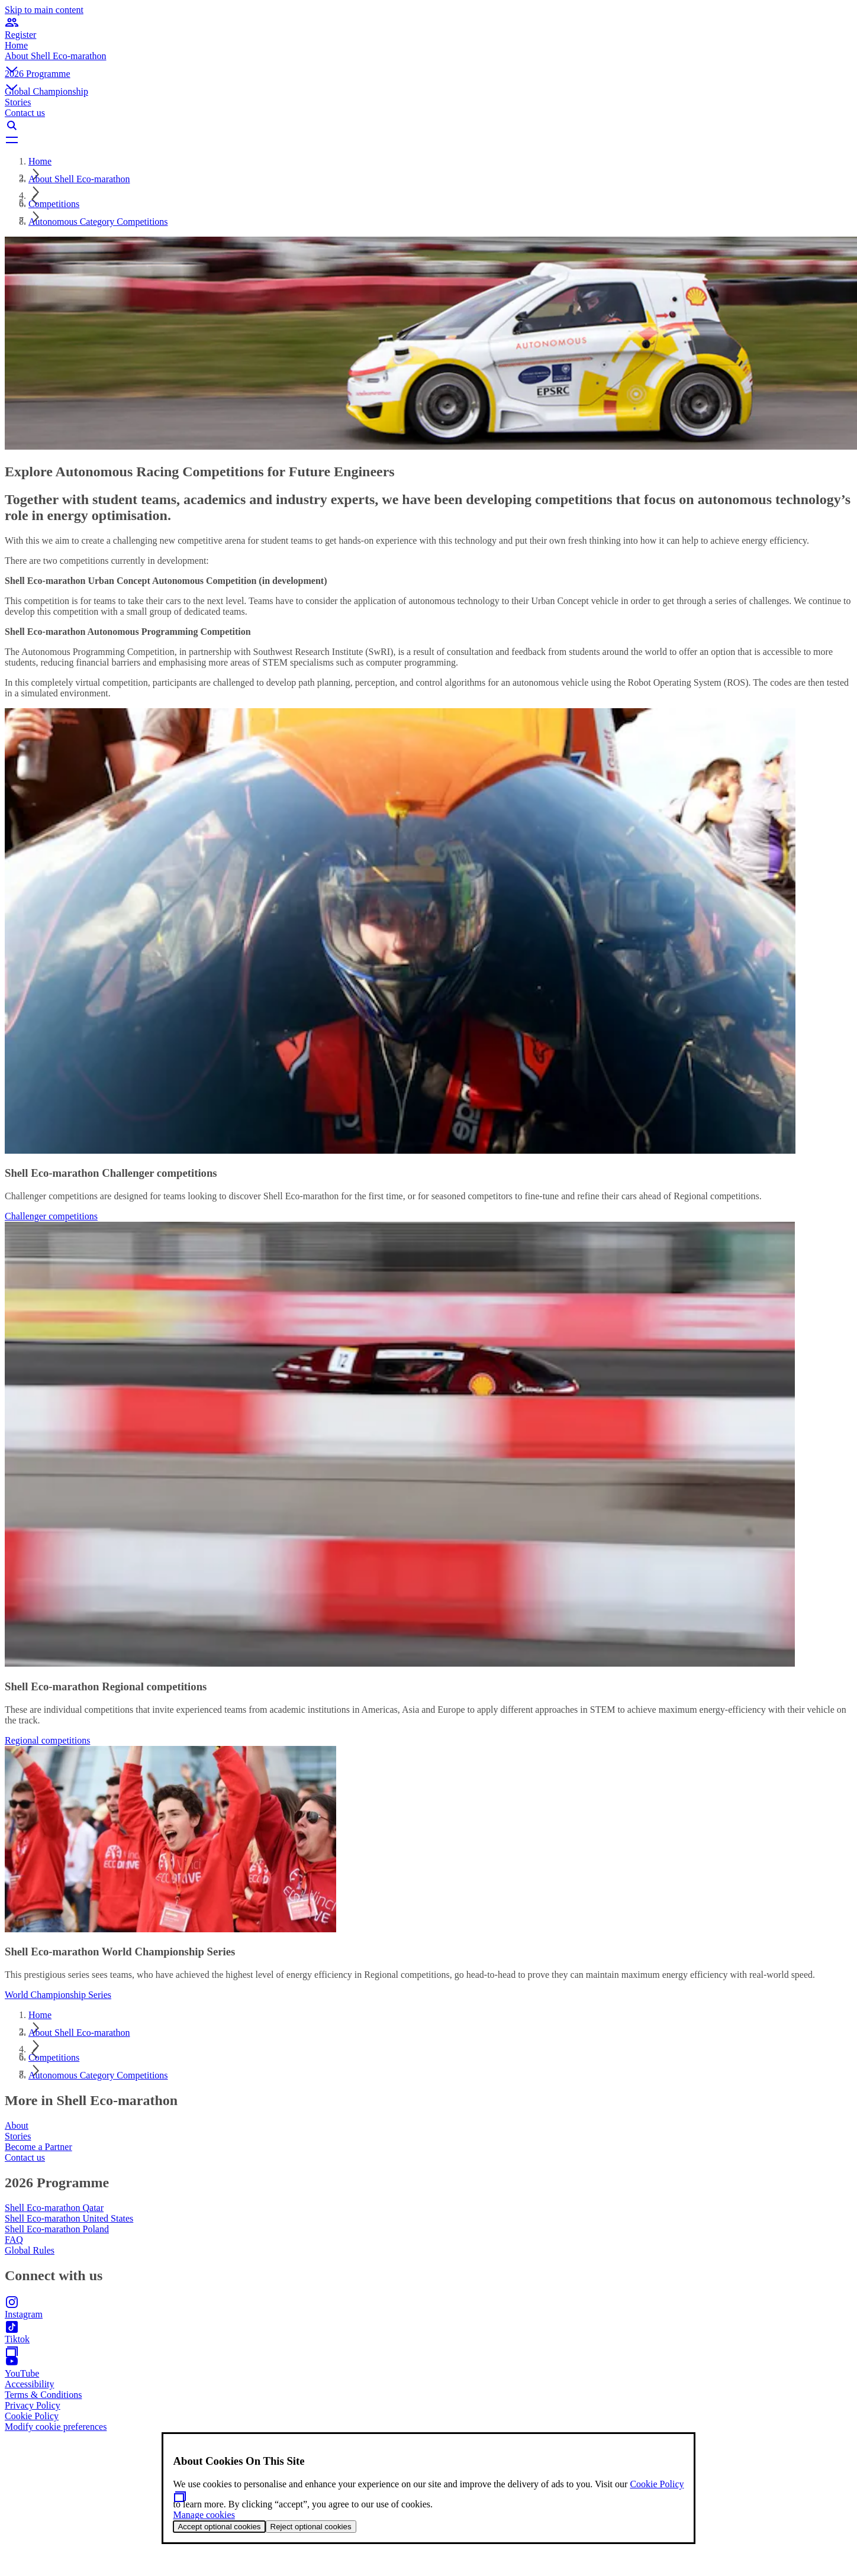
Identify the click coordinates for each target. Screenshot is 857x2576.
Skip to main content (44, 10)
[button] (428, 60)
